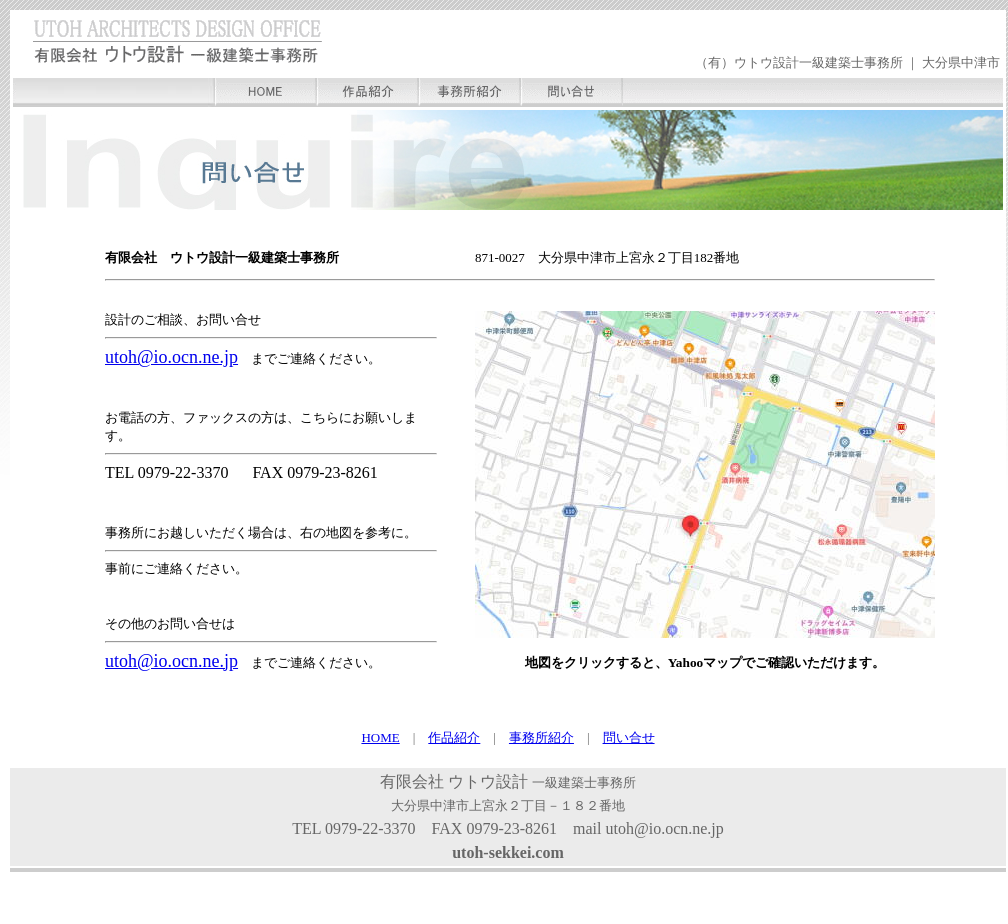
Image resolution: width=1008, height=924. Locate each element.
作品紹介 (454, 737)
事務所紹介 (541, 737)
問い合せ (629, 737)
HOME (380, 737)
